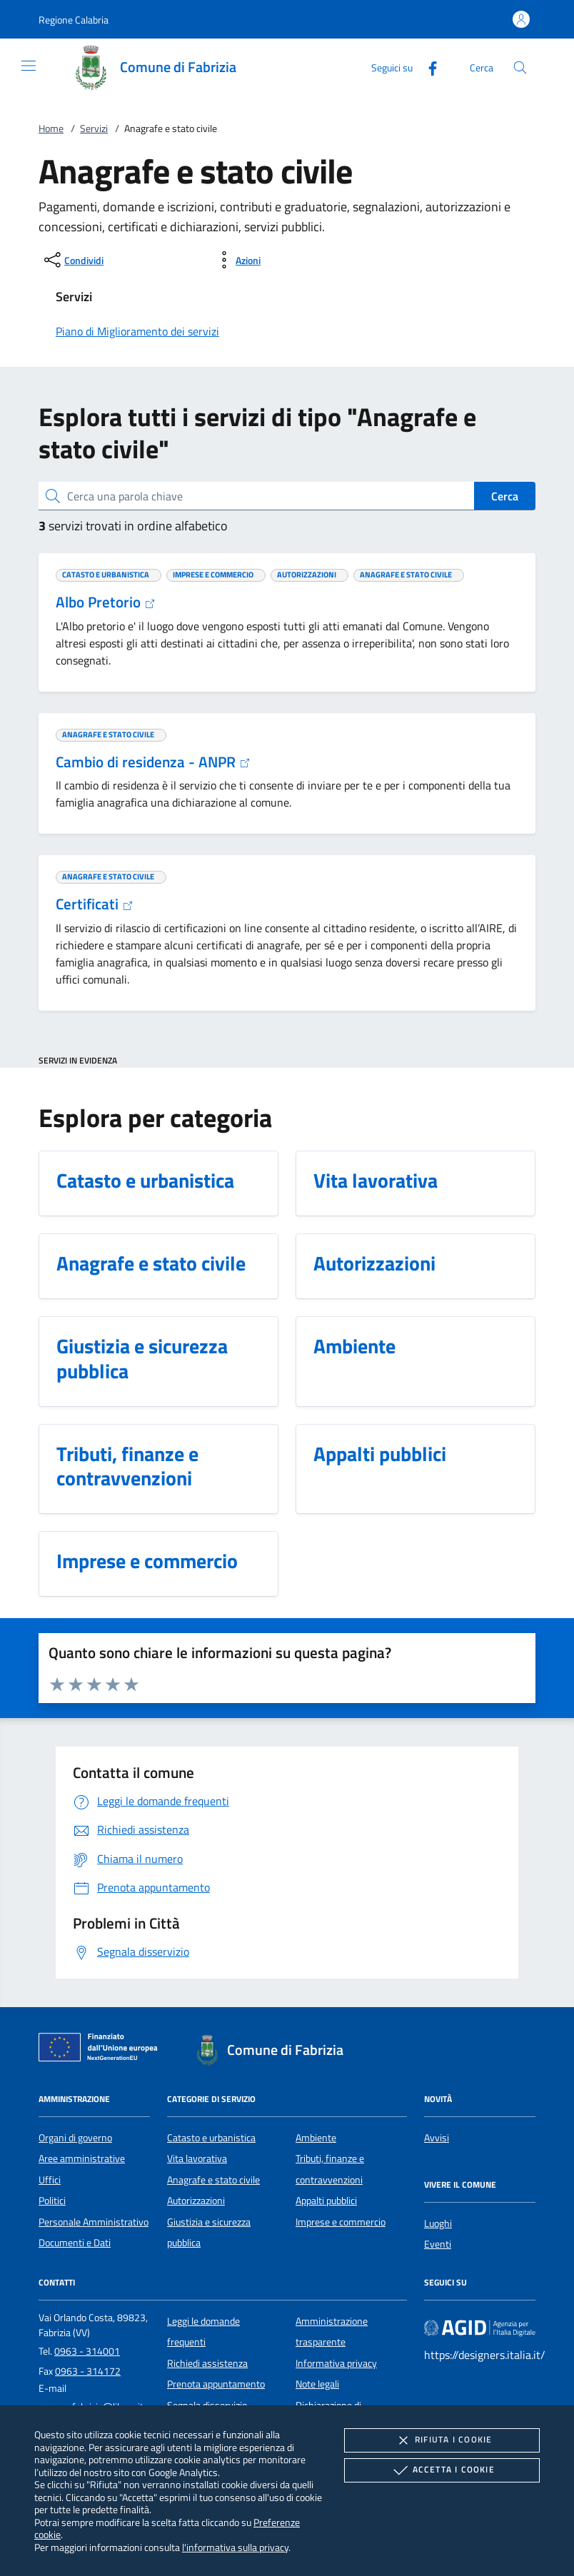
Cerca (504, 496)
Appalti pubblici (326, 2200)
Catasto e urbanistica (211, 2138)
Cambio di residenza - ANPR (153, 761)
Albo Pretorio (106, 601)
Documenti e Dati (75, 2243)
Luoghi (438, 2223)
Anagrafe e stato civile (213, 2180)
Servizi (94, 128)
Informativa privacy (336, 2363)
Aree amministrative (82, 2158)
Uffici (50, 2180)
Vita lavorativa (197, 2158)
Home (51, 128)
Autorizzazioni (196, 2200)
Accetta (442, 2470)
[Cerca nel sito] (520, 67)
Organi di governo (75, 2138)
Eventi (437, 2244)
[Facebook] (427, 66)
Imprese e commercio (341, 2222)
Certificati (95, 903)
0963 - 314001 (87, 2351)
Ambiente (316, 2138)
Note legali (317, 2384)
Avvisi (436, 2138)
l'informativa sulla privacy (235, 2547)
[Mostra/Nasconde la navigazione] (28, 65)
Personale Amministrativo (93, 2222)
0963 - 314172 (88, 2371)
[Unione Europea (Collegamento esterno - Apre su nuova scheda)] (102, 2050)
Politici (52, 2200)
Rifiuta (442, 2440)
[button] (74, 19)
